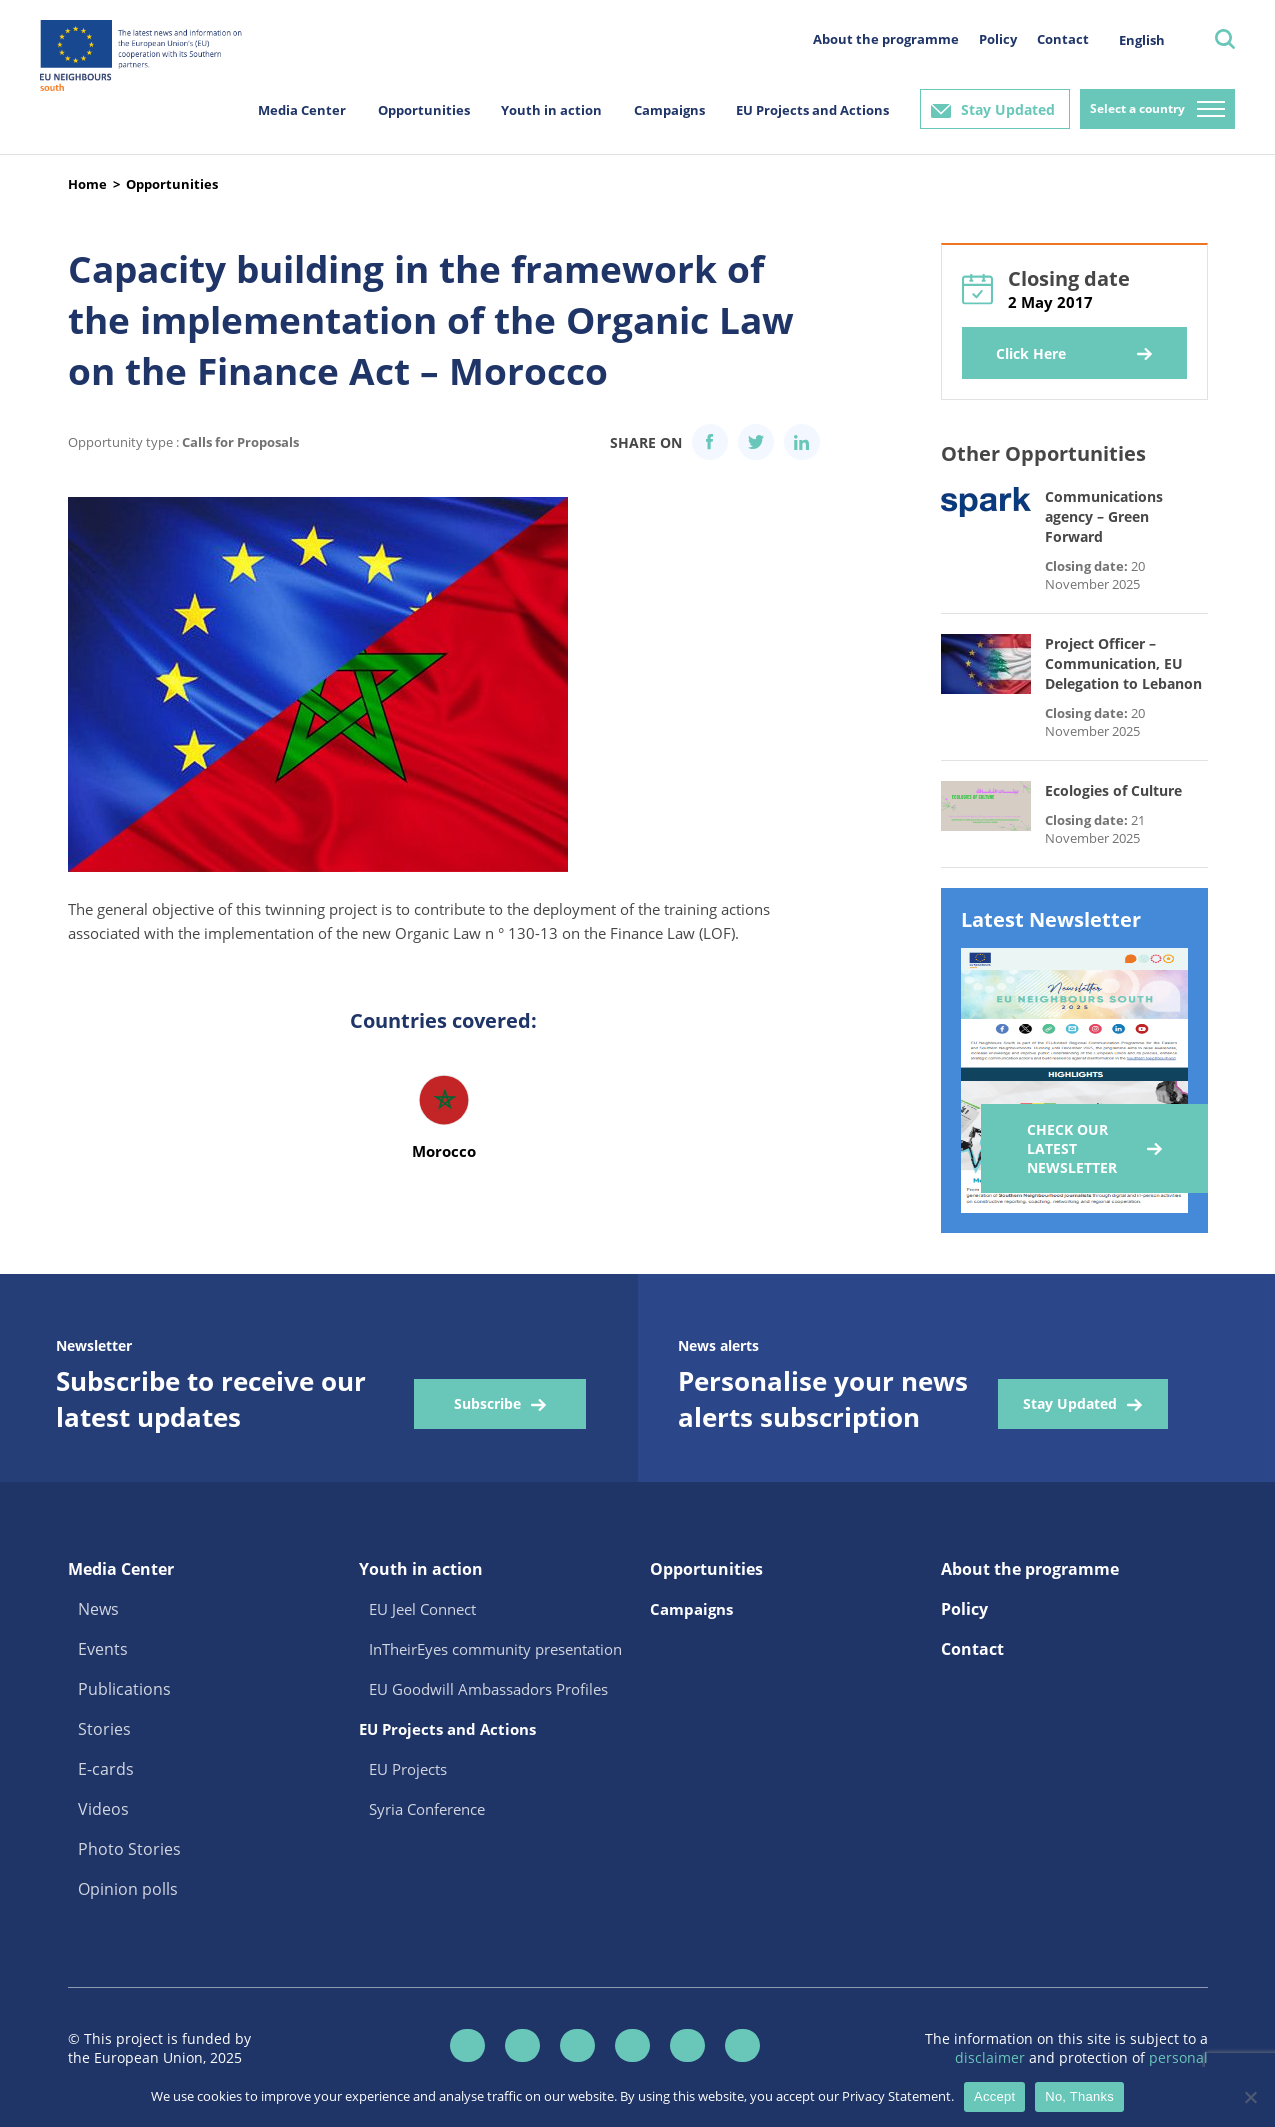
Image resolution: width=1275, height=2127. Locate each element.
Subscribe (487, 1403)
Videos (103, 1809)
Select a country (1137, 108)
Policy (998, 39)
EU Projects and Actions (812, 110)
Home (87, 184)
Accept (994, 2096)
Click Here (1031, 353)
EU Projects (408, 1769)
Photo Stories (129, 1849)
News (98, 1609)
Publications (124, 1689)
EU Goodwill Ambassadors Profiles (488, 1689)
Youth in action (551, 110)
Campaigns (669, 110)
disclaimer (992, 2057)
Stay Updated (1008, 109)
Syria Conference (427, 1809)
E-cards (106, 1769)
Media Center (302, 110)
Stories (104, 1729)
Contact (1063, 39)
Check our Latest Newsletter (1072, 1148)
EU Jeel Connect (422, 1609)
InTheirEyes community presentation (495, 1649)
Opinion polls (128, 1889)
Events (103, 1649)
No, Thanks (1079, 2096)
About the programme (886, 39)
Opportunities (424, 110)
